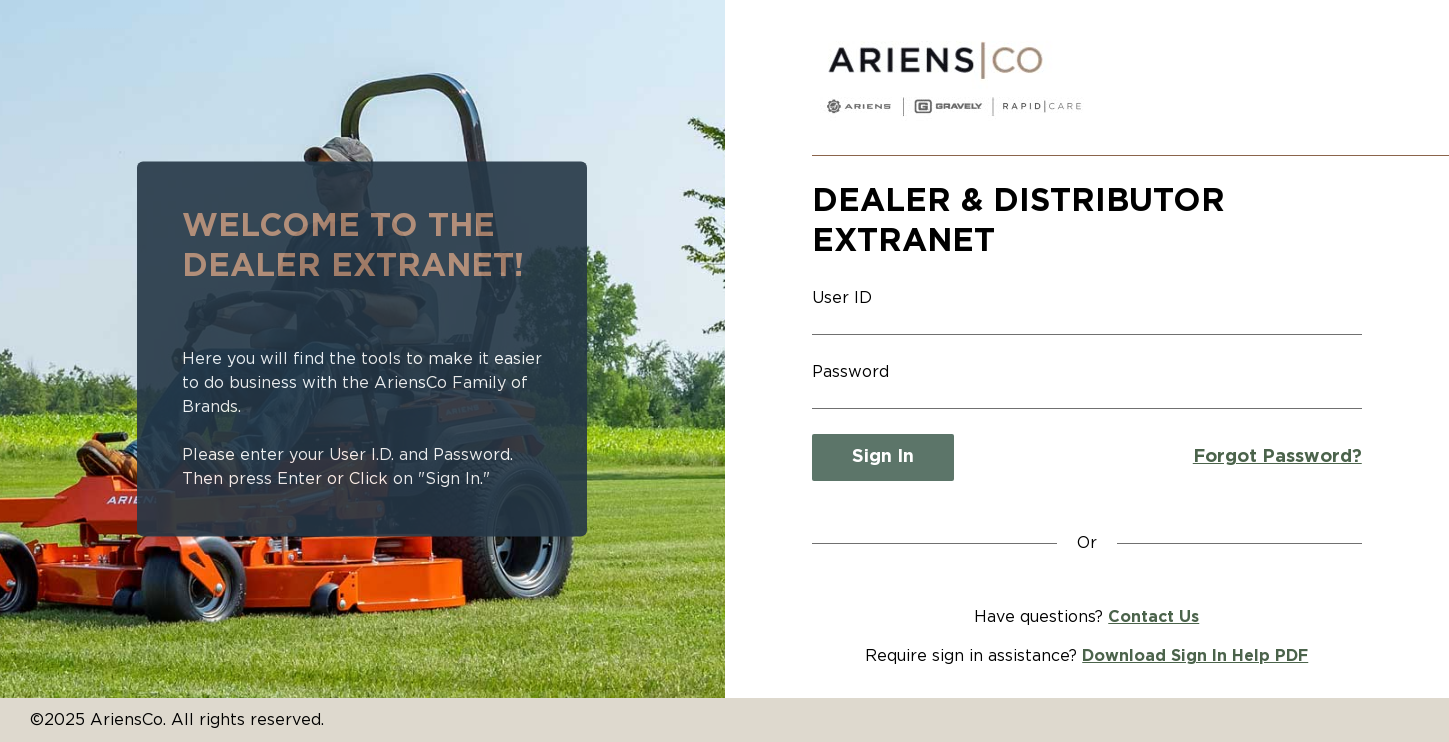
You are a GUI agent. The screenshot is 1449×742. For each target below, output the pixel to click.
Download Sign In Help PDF (1195, 656)
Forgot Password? (1277, 457)
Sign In (883, 457)
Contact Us (1153, 617)
